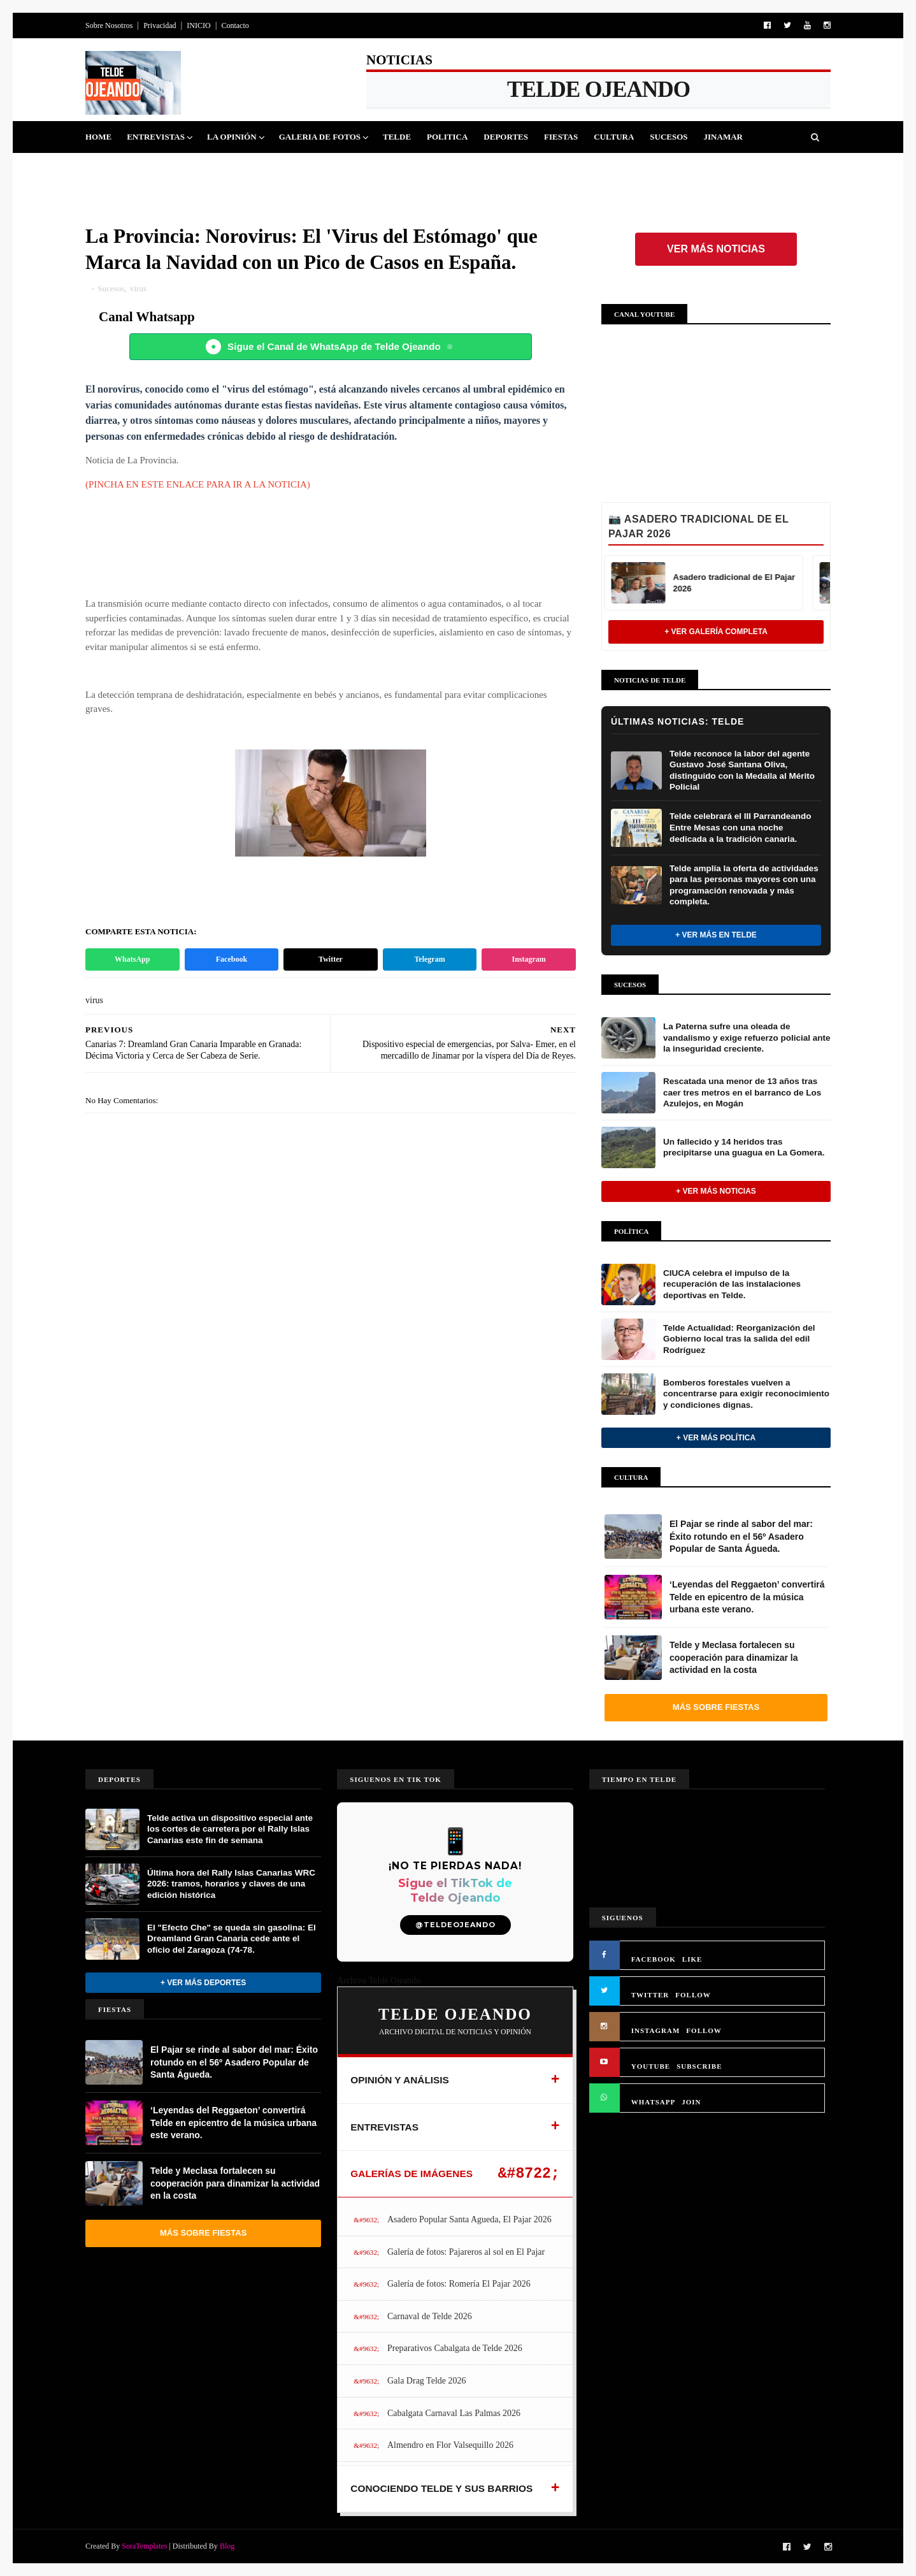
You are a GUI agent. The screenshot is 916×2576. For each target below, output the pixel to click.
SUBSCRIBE (699, 2066)
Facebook (231, 959)
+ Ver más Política (715, 1437)
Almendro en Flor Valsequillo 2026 (450, 2445)
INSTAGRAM (655, 2030)
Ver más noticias (716, 248)
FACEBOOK (653, 1959)
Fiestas (561, 136)
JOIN (691, 2102)
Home (98, 136)
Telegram (429, 959)
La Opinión (232, 136)
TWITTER (650, 1995)
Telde (397, 136)
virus (138, 288)
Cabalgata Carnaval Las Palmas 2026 (453, 2413)
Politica (447, 136)
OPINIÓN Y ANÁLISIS (399, 2079)
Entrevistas (156, 136)
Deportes (505, 136)
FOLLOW (693, 1995)
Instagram (529, 959)
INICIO (198, 25)
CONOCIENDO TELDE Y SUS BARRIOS (441, 2488)
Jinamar (723, 136)
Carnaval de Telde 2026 (429, 2316)
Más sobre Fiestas (716, 1707)
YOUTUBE (650, 2066)
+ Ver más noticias (716, 1191)
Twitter (330, 959)
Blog (227, 2546)
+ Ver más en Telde (716, 934)
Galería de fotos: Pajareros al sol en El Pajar (466, 2252)
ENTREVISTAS (384, 2127)
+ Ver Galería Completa (716, 631)
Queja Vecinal (127, 168)
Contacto (234, 25)
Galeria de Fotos (320, 136)
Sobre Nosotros (108, 25)
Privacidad (159, 25)
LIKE (692, 1959)
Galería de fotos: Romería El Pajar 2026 (459, 2284)
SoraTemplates (144, 2546)
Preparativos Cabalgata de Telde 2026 (454, 2348)
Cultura (614, 136)
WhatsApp (132, 959)
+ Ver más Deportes (203, 1982)
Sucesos (668, 136)
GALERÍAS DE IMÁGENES (411, 2173)
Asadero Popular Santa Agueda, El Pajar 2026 (469, 2219)
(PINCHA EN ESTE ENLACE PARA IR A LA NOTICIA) (197, 484)
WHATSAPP (653, 2102)
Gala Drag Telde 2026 (426, 2380)
